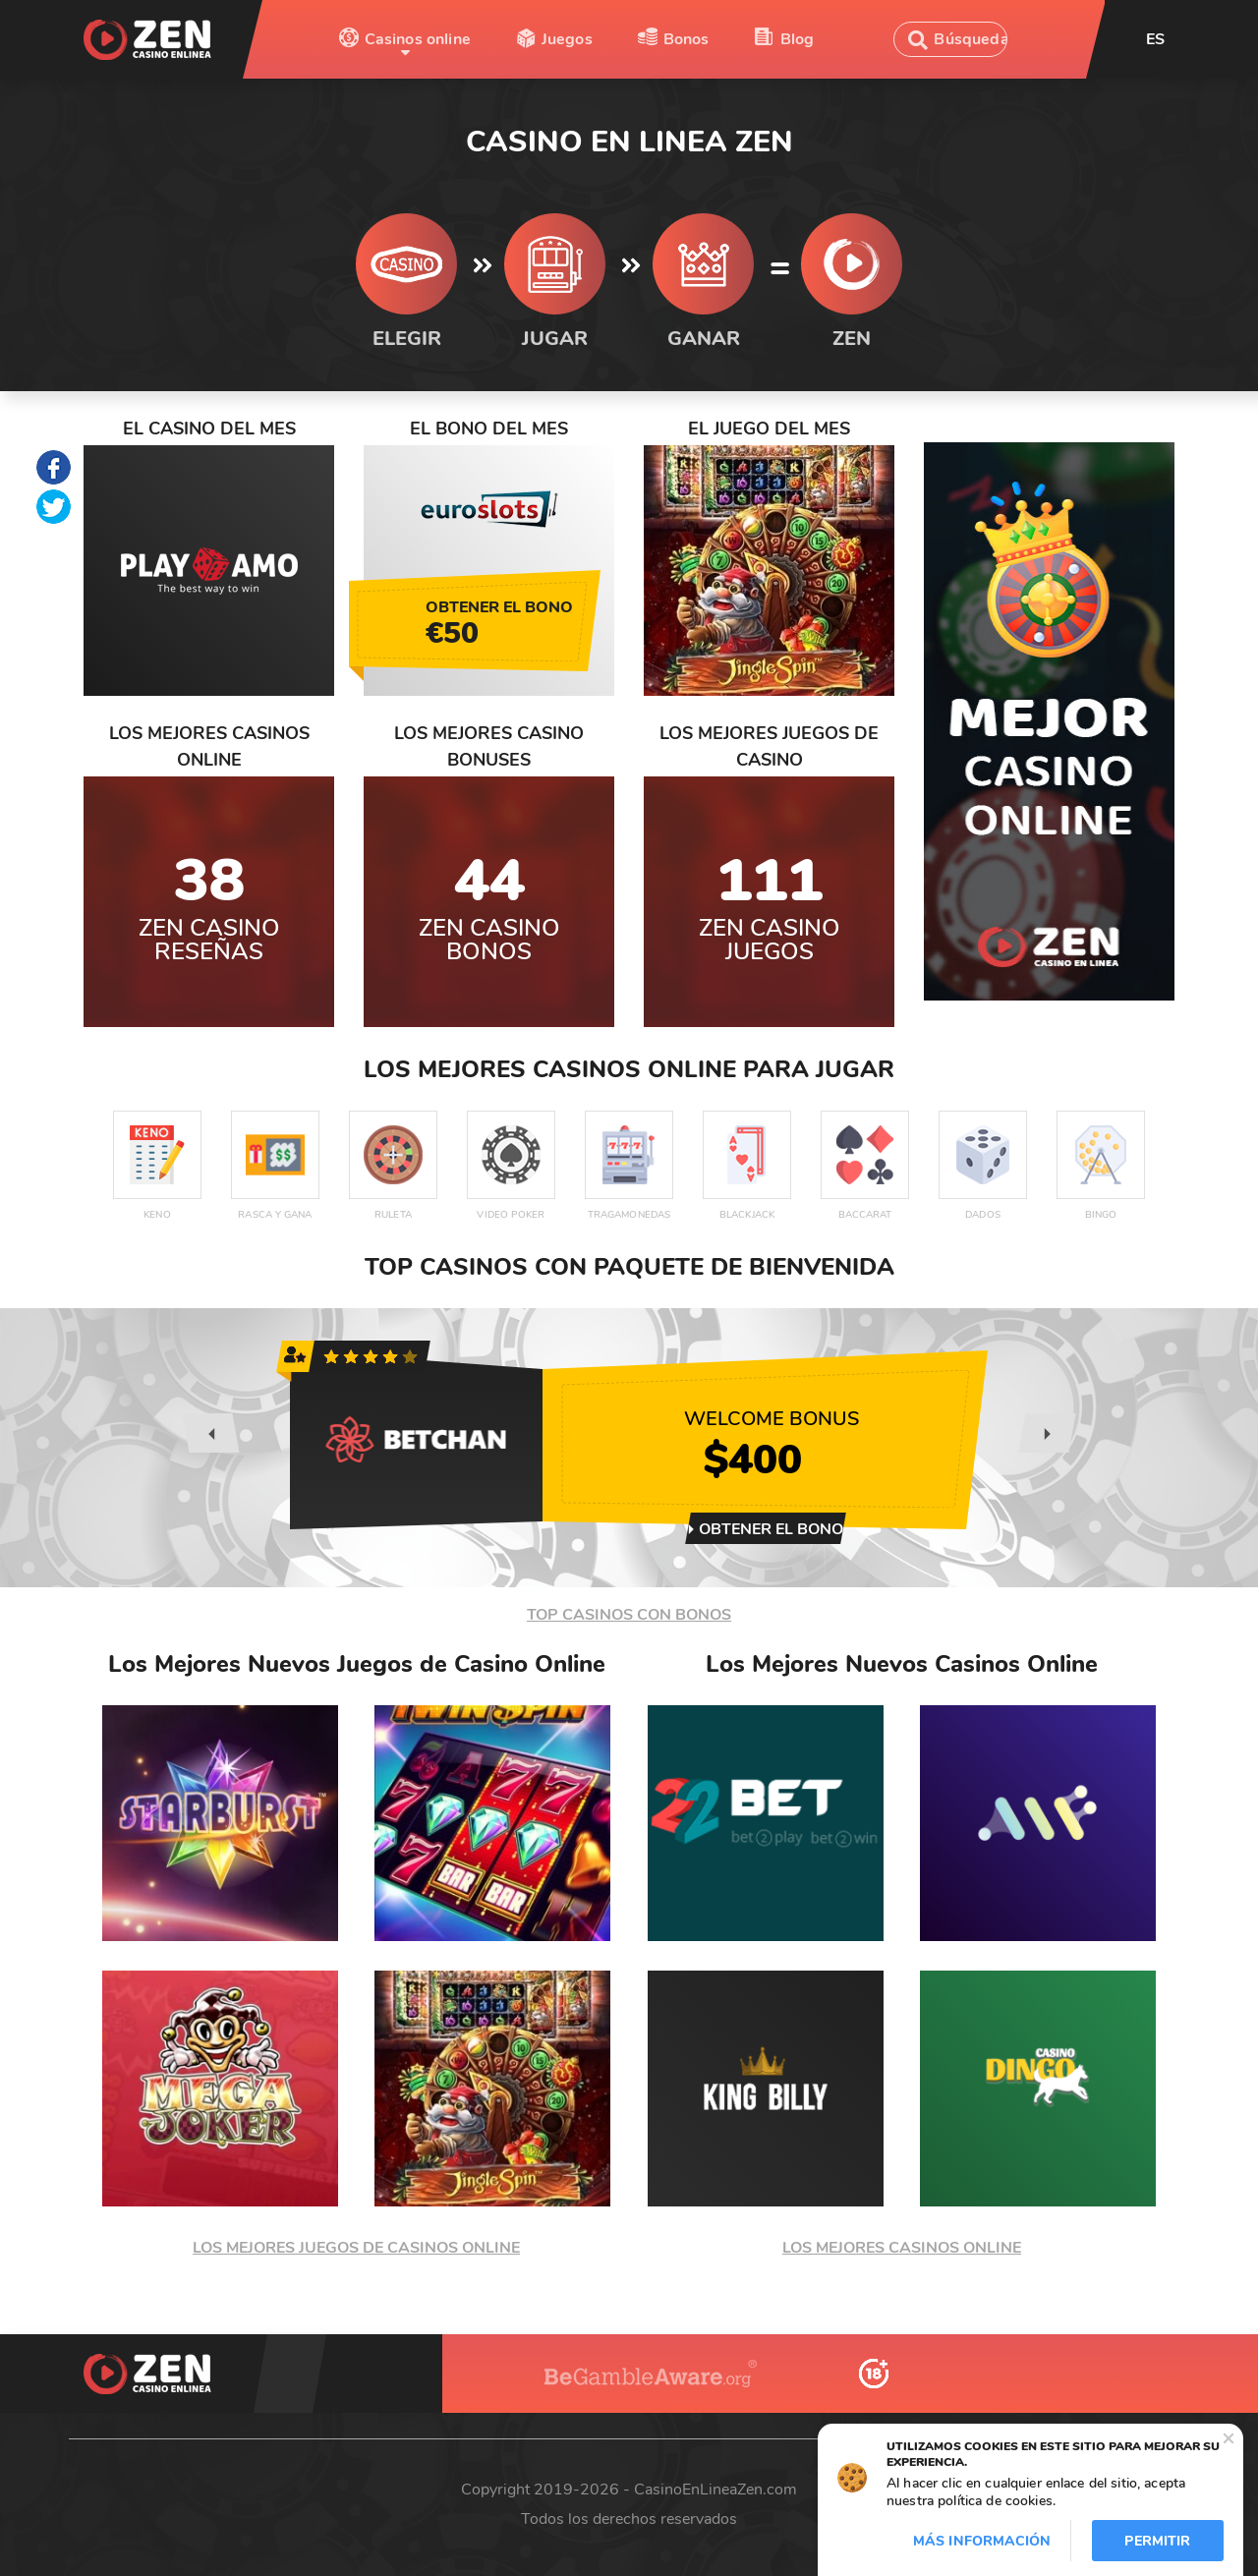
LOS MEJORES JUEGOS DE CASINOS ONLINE (356, 2248)
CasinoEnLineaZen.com (715, 2489)
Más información (982, 2541)
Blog (797, 39)
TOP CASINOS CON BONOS (629, 1615)
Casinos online (418, 39)
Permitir (1157, 2541)
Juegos (567, 39)
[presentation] (210, 1433)
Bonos (686, 39)
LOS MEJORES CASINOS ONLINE (901, 2248)
